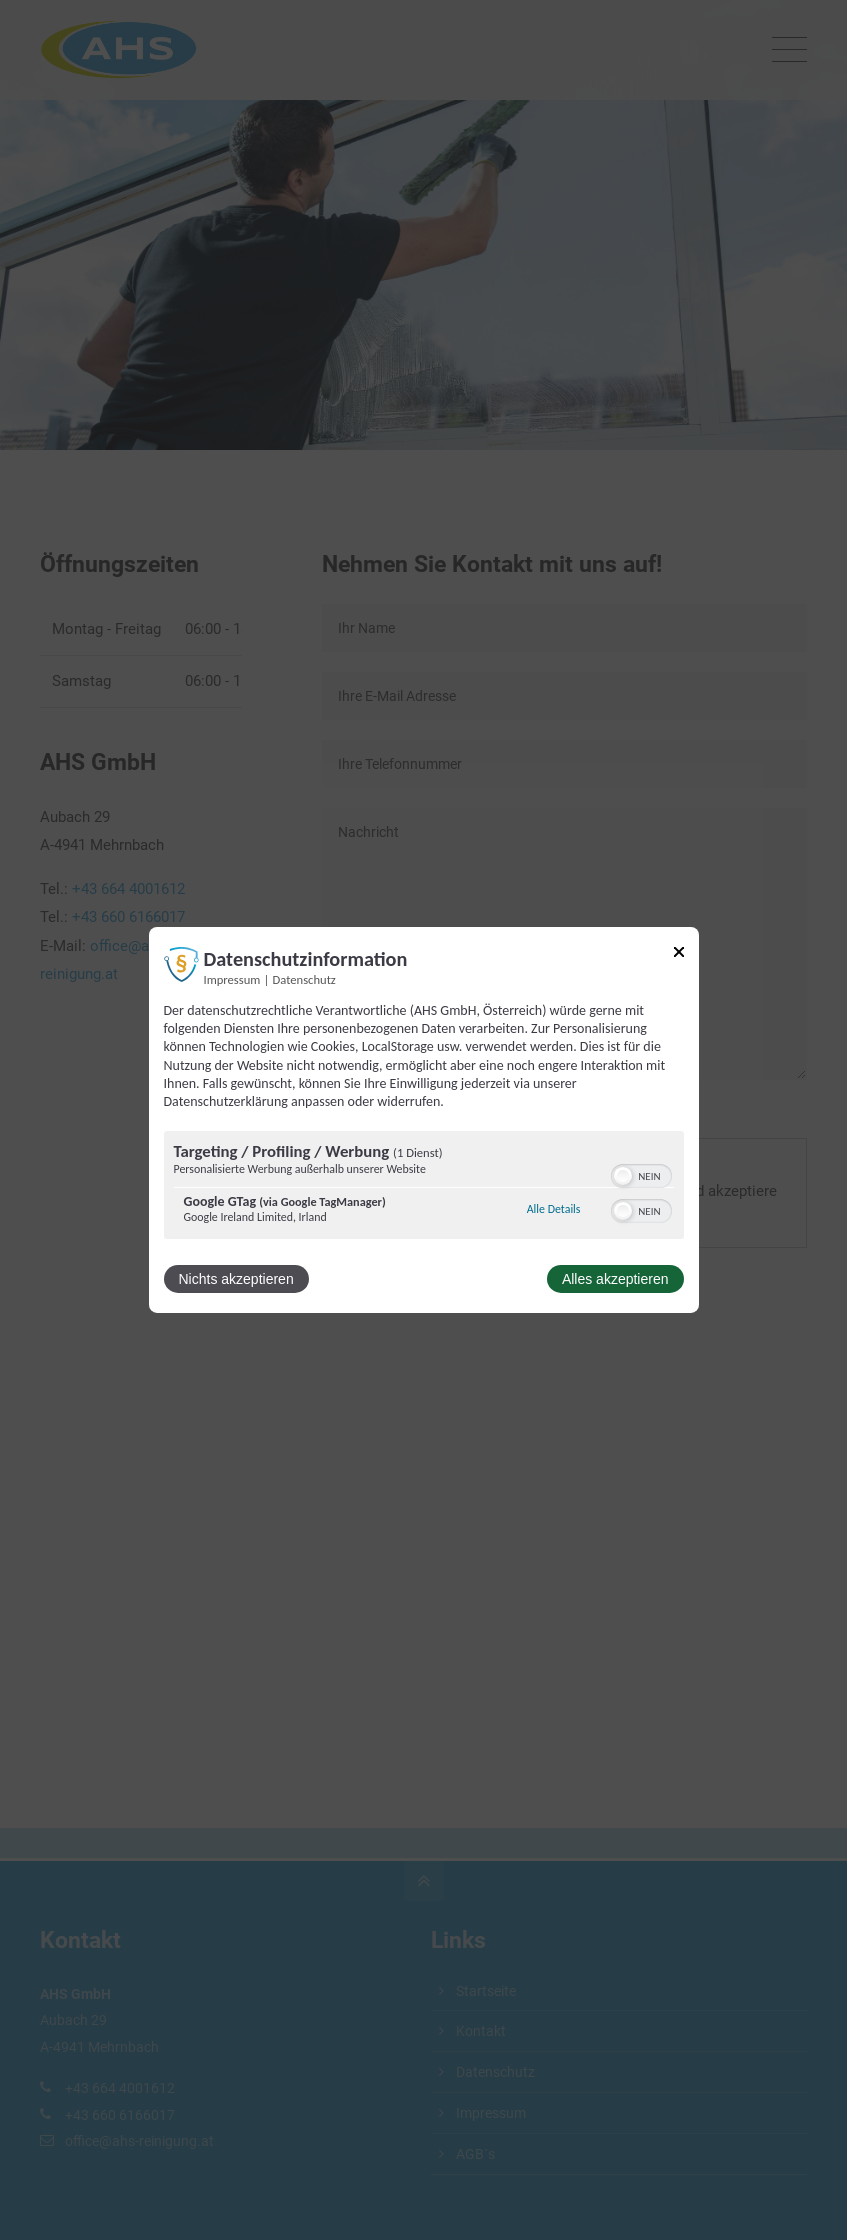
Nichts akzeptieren (236, 1279)
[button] (623, 1176)
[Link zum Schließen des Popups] (679, 955)
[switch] (641, 1174)
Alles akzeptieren (615, 1279)
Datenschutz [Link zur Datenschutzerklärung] (304, 979)
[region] (424, 1187)
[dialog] (424, 1120)
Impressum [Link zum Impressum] (232, 979)
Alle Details (554, 1209)
